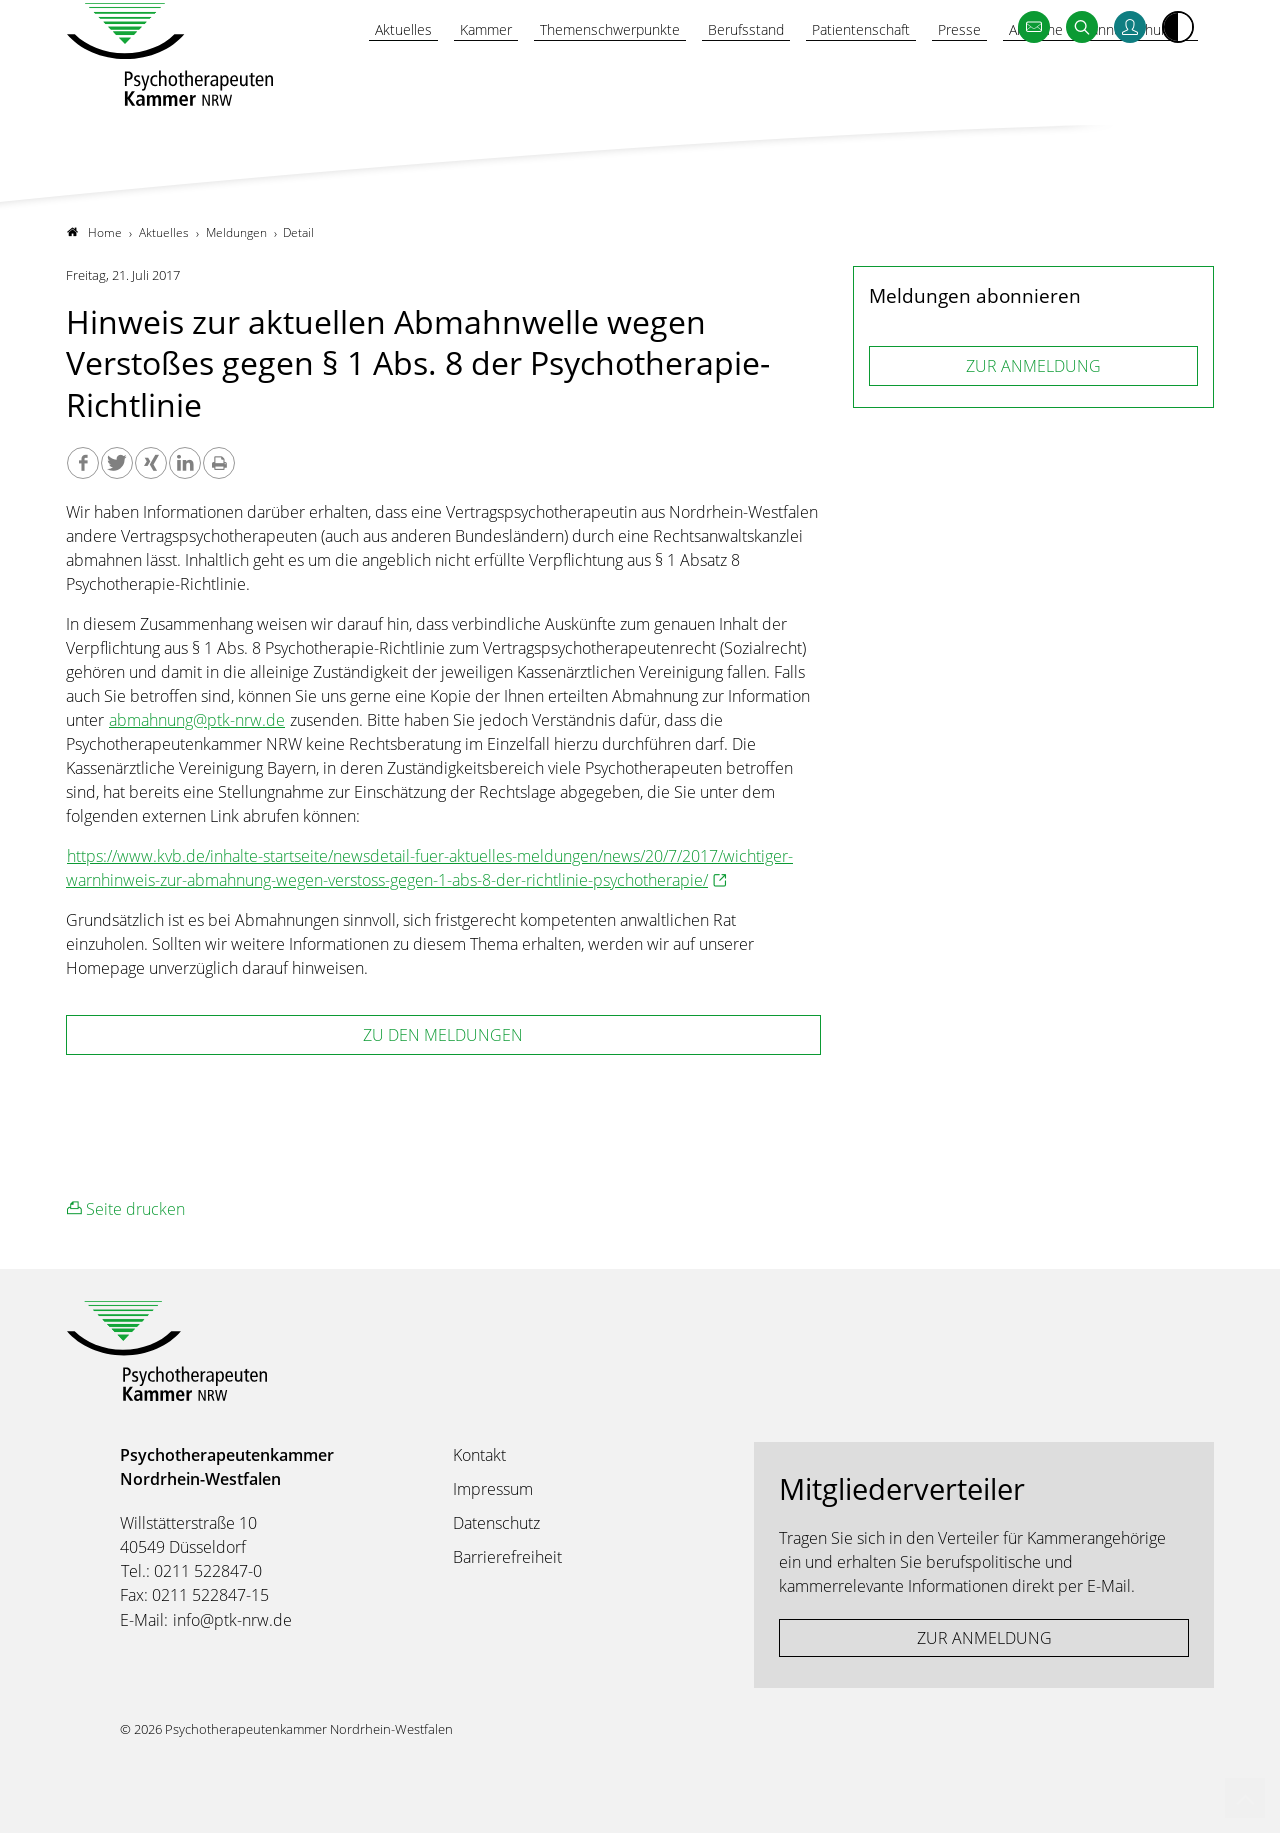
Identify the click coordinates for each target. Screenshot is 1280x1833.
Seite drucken (126, 1208)
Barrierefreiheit (507, 1557)
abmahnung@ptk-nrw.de (197, 720)
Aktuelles (359, 76)
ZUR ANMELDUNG (1033, 366)
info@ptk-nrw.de (232, 1620)
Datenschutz (496, 1523)
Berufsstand (721, 76)
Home (94, 232)
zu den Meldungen (443, 1035)
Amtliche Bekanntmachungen (1094, 76)
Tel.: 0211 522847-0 (191, 1571)
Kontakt (479, 1455)
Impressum (493, 1489)
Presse (945, 76)
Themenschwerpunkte (577, 76)
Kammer (445, 76)
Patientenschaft (842, 76)
